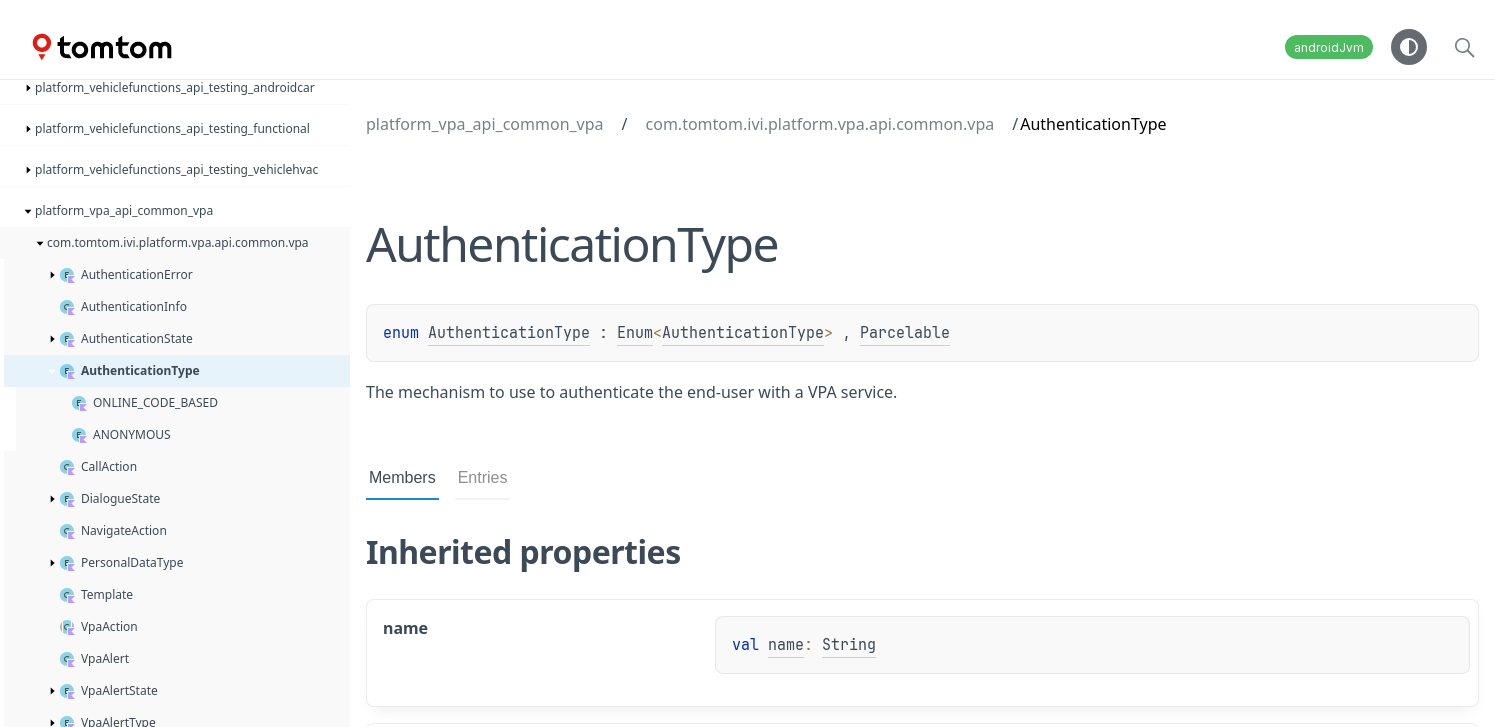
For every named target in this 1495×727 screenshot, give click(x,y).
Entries (483, 477)
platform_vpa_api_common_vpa (485, 124)
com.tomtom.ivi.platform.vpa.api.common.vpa (820, 124)
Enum (635, 333)
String (849, 645)
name (786, 645)
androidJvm (1329, 47)
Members (402, 477)
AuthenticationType (509, 333)
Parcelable (905, 333)
